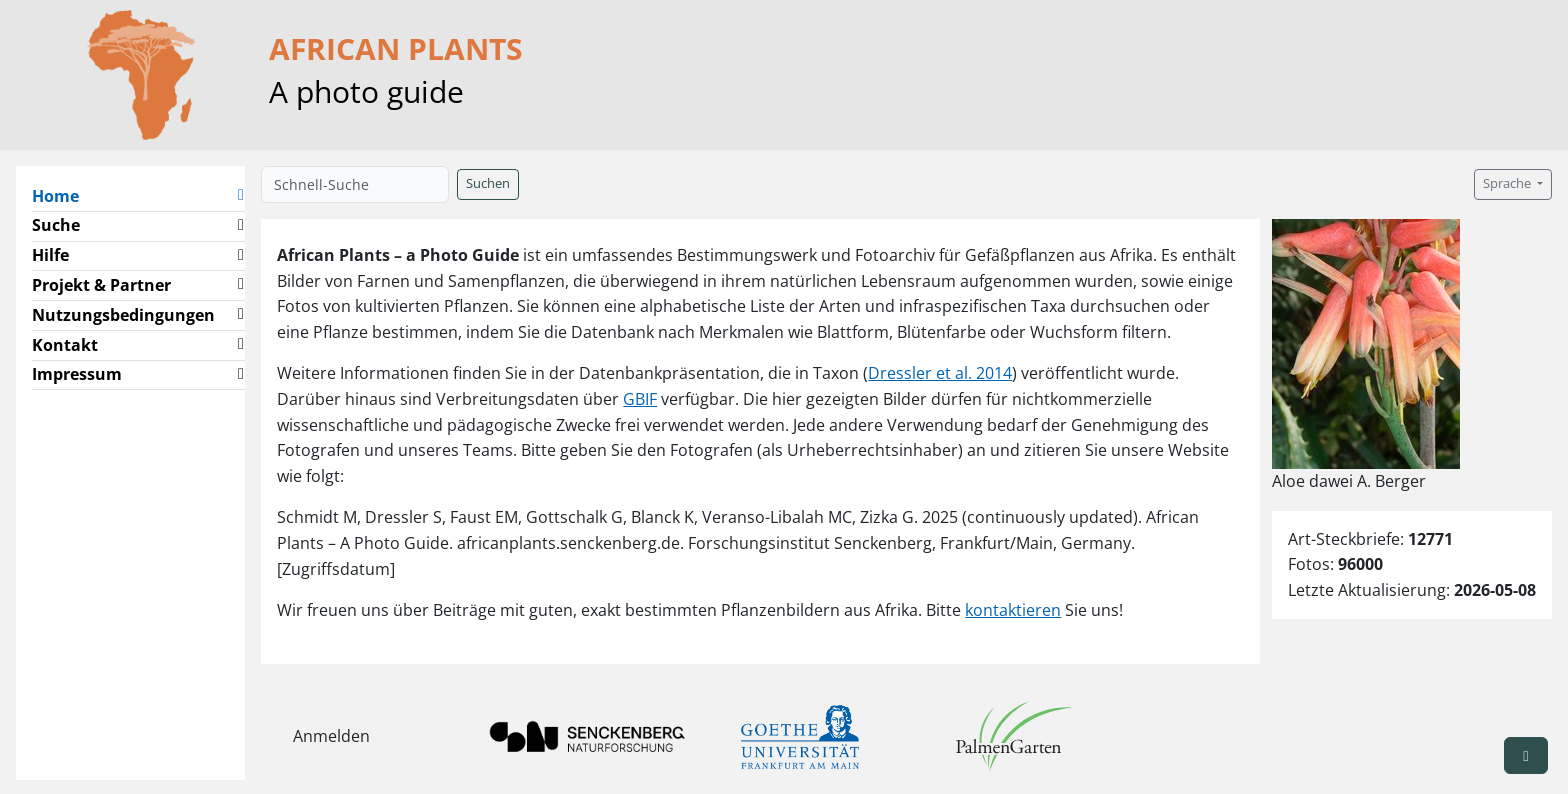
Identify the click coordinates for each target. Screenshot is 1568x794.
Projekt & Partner (101, 285)
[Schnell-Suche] (355, 184)
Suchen (488, 183)
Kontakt (65, 345)
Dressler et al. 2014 (940, 373)
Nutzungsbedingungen (123, 315)
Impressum (77, 374)
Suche (56, 225)
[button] (241, 196)
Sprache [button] (1508, 183)
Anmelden (331, 736)
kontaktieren (1013, 610)
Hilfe (50, 255)
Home (63, 195)
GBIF (640, 399)
